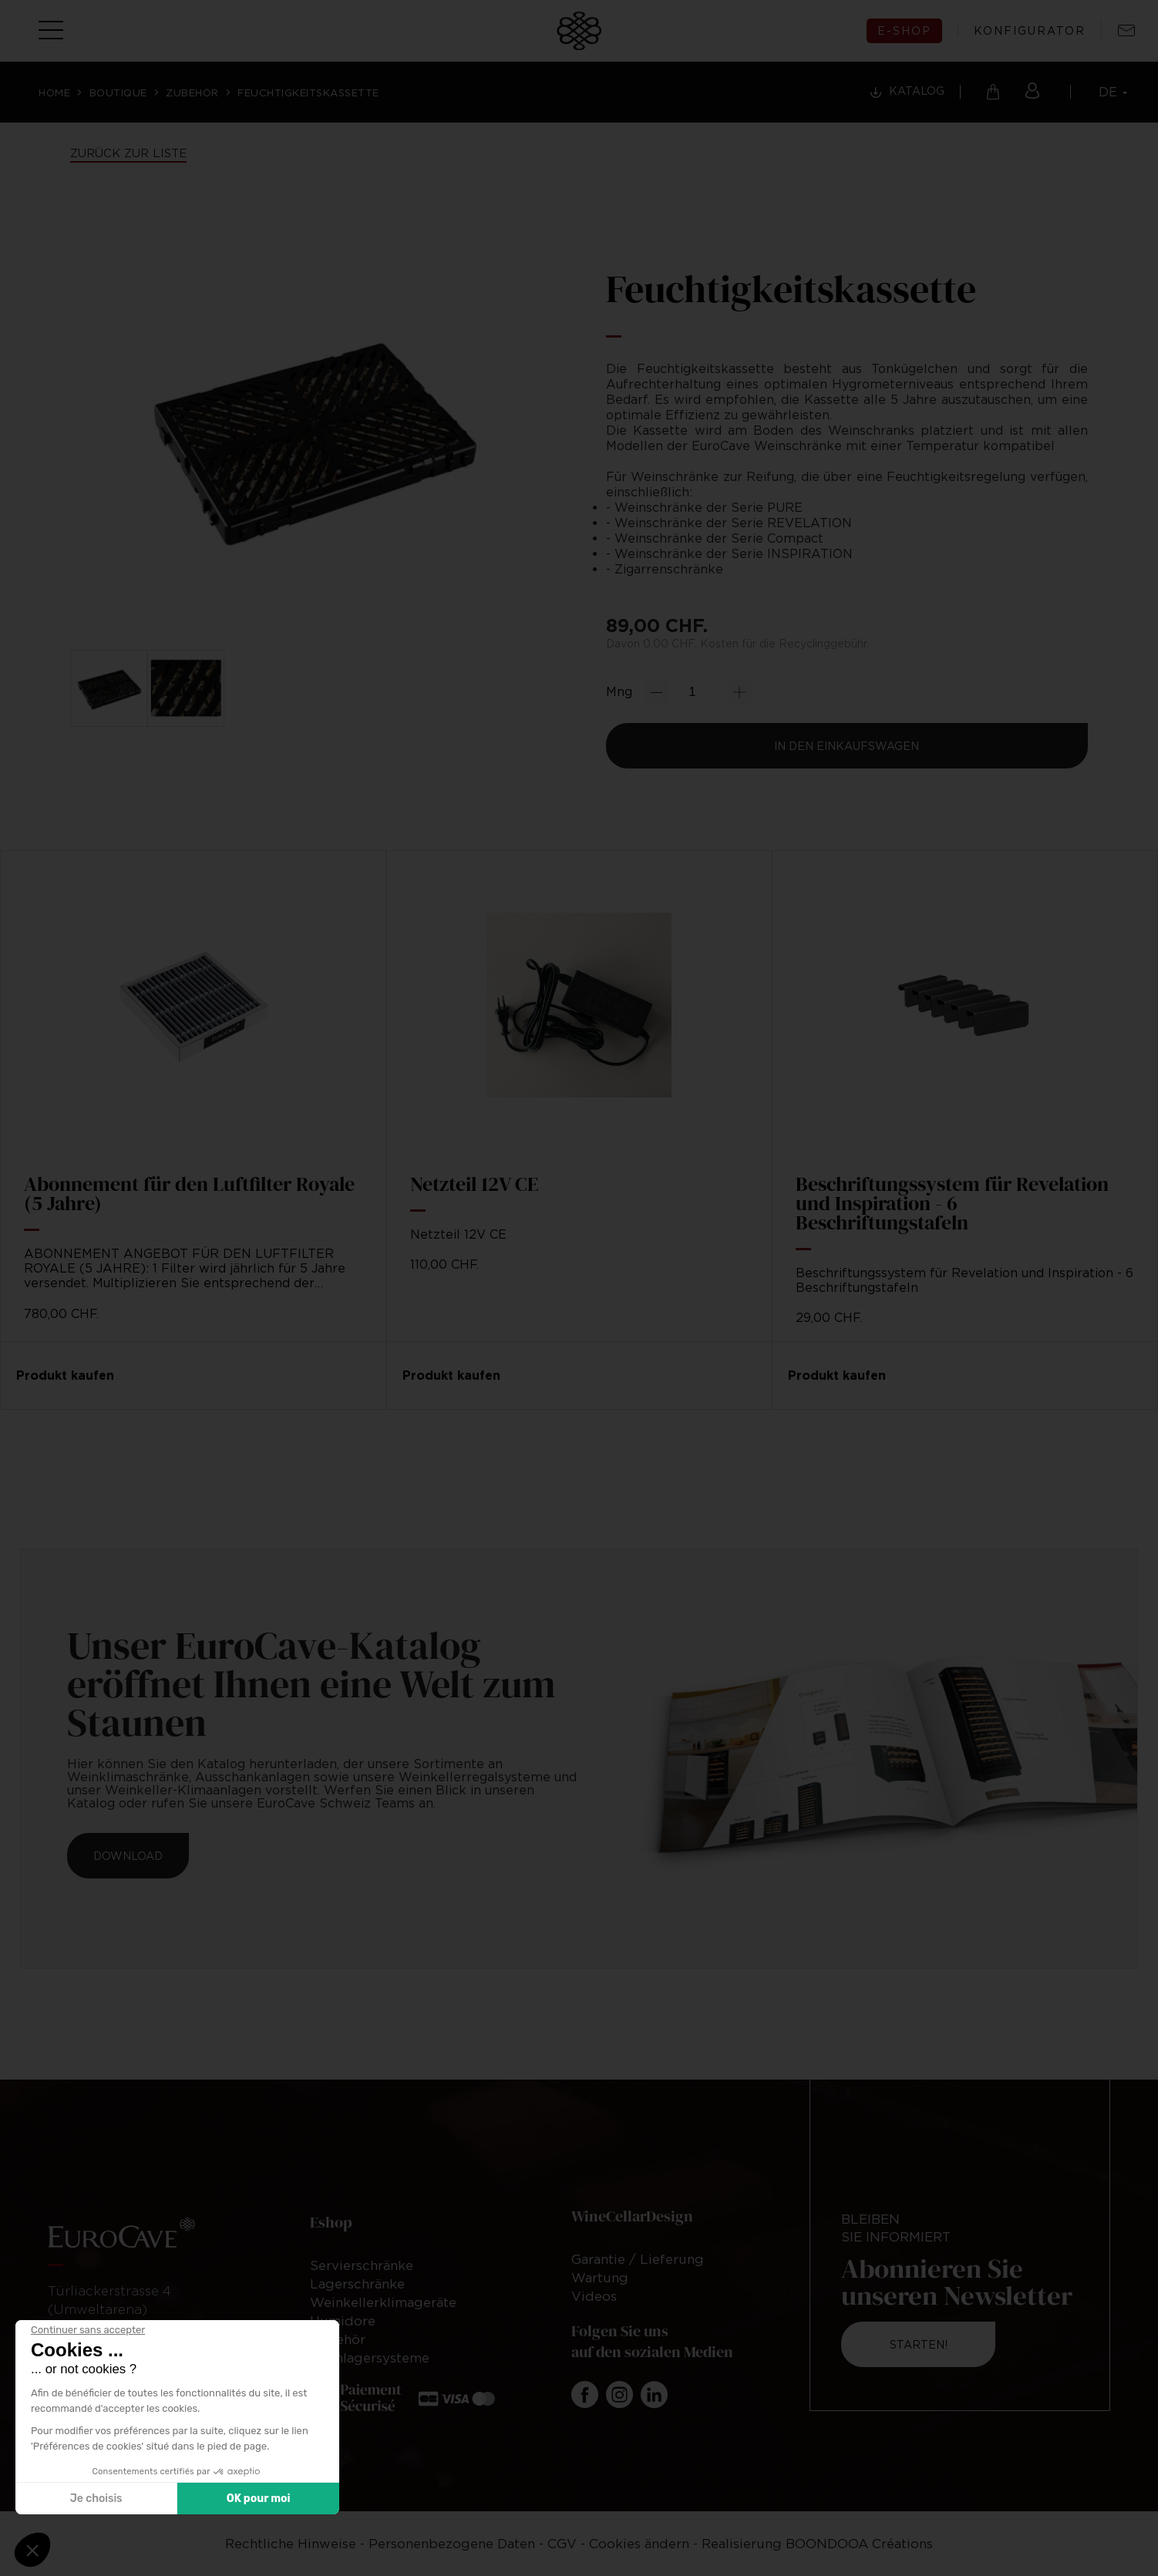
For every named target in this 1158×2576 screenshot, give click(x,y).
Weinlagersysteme (369, 2358)
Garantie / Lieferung (637, 2259)
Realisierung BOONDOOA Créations (817, 2544)
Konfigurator (1030, 30)
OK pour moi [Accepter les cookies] (259, 2498)
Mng (619, 691)
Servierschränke (361, 2265)
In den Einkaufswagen (846, 746)
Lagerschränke (357, 2284)
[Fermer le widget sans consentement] (88, 2330)
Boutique (118, 92)
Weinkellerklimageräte (383, 2302)
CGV (562, 2544)
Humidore (342, 2321)
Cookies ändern (639, 2544)
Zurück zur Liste (128, 152)
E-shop (904, 30)
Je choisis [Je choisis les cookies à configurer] (96, 2498)
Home (54, 92)
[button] (32, 2549)
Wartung (599, 2278)
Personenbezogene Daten (454, 2544)
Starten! (919, 2344)
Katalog (916, 90)
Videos (594, 2296)
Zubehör (192, 92)
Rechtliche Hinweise (292, 2544)
